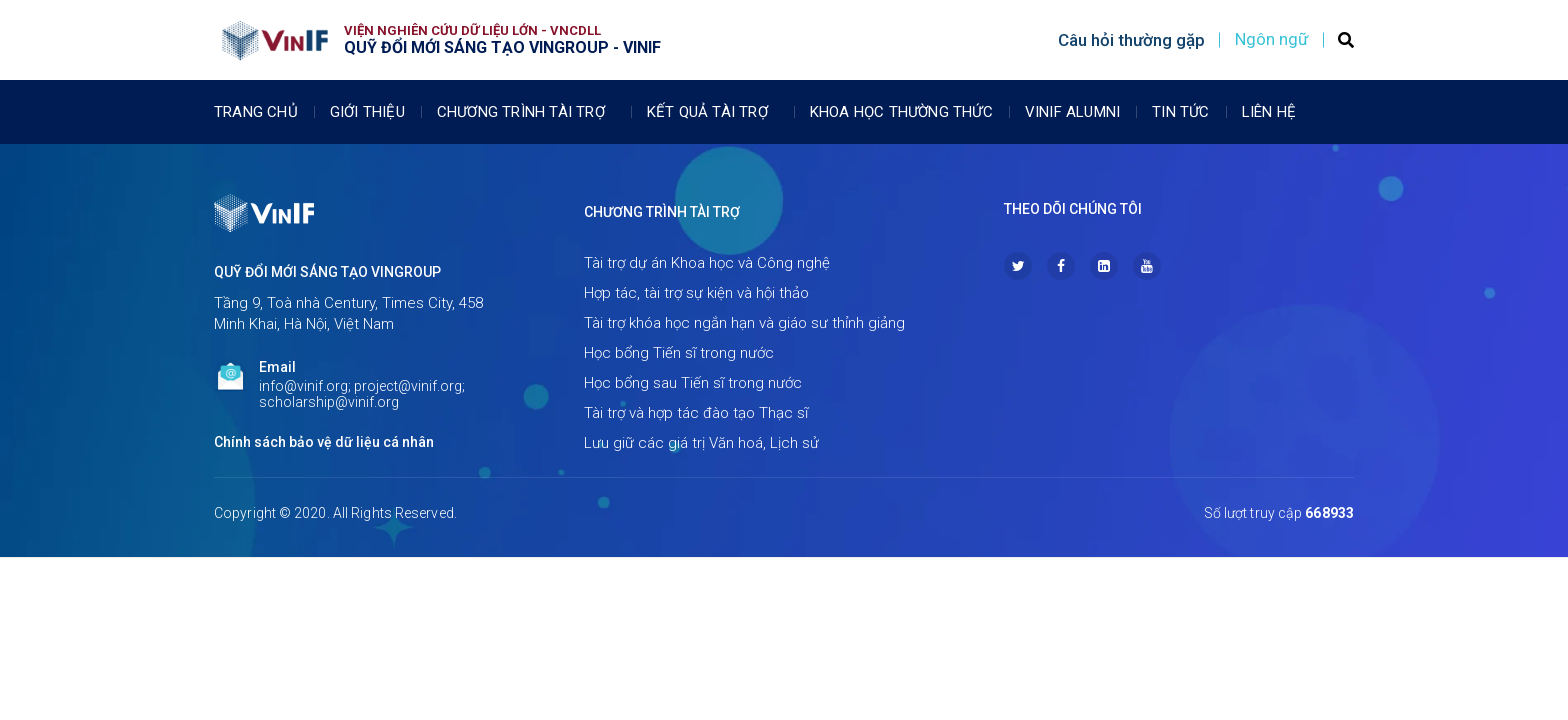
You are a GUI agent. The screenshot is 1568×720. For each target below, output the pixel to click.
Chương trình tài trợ (526, 112)
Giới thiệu (367, 112)
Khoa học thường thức (901, 112)
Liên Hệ (1269, 112)
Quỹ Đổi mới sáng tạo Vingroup (327, 272)
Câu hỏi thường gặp (1131, 40)
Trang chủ (256, 112)
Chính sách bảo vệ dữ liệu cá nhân (324, 442)
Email (277, 367)
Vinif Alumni (1072, 112)
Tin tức (1180, 112)
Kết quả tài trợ (712, 112)
